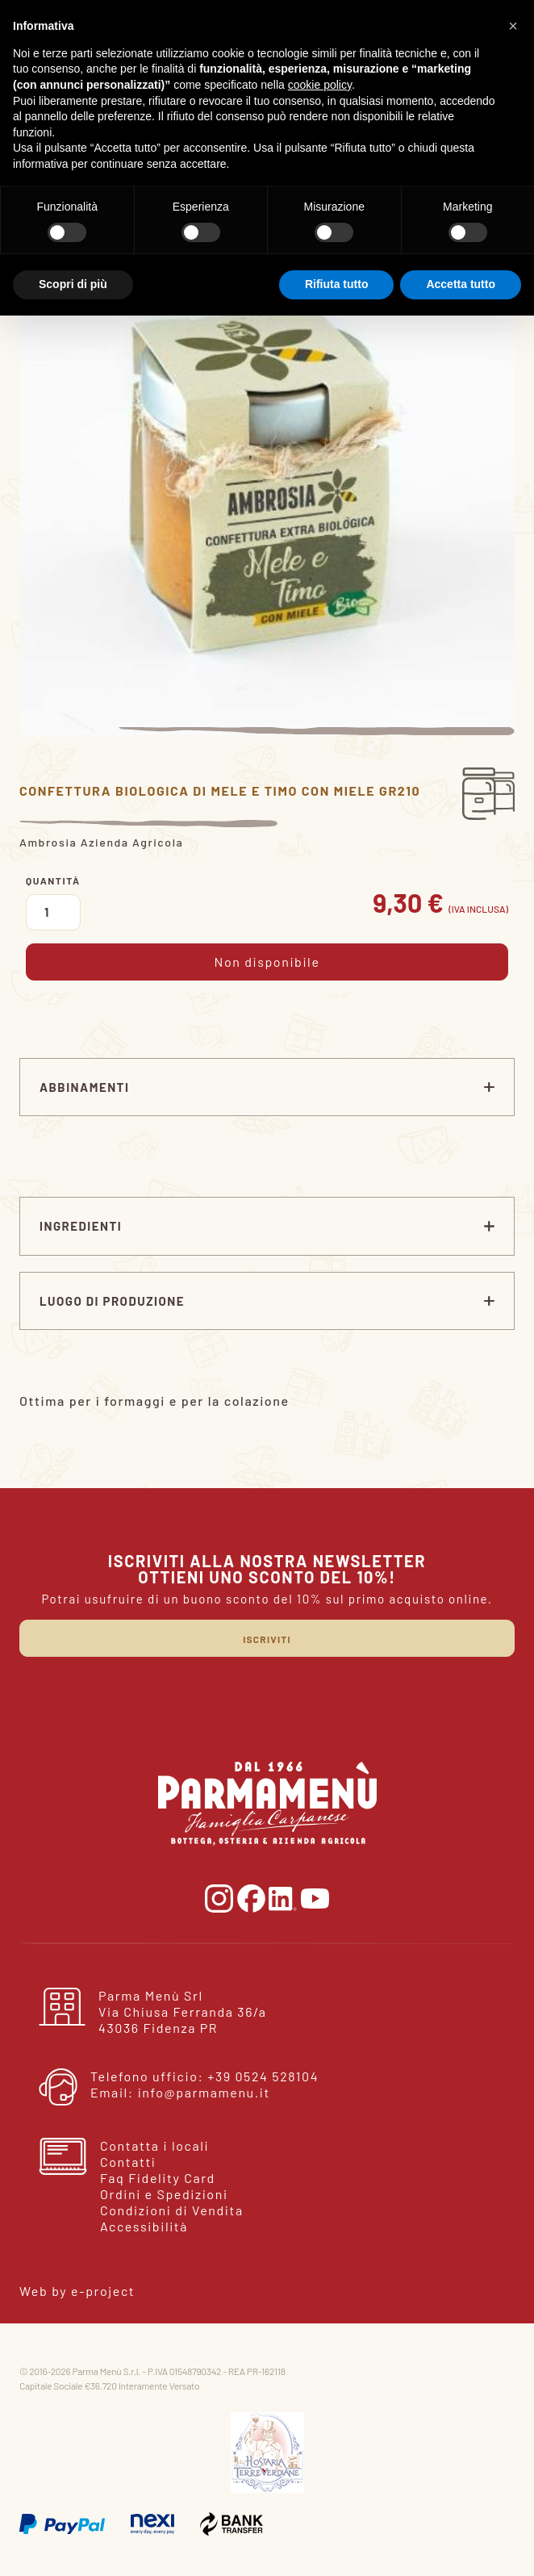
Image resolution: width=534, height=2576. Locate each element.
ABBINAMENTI (84, 1087)
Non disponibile (266, 961)
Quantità (53, 880)
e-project (103, 2290)
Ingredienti (81, 1226)
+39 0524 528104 (263, 2076)
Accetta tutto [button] (460, 284)
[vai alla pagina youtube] (315, 1897)
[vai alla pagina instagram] (221, 1897)
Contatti (128, 2161)
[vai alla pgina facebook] (253, 1897)
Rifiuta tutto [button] (337, 284)
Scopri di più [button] (73, 284)
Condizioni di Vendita (172, 2210)
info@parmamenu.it (204, 2092)
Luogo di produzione (112, 1301)
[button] (513, 26)
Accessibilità (144, 2226)
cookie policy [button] (320, 84)
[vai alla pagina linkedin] (285, 1897)
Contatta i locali (154, 2145)
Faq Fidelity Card (157, 2177)
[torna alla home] (267, 1801)
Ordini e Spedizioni (164, 2194)
